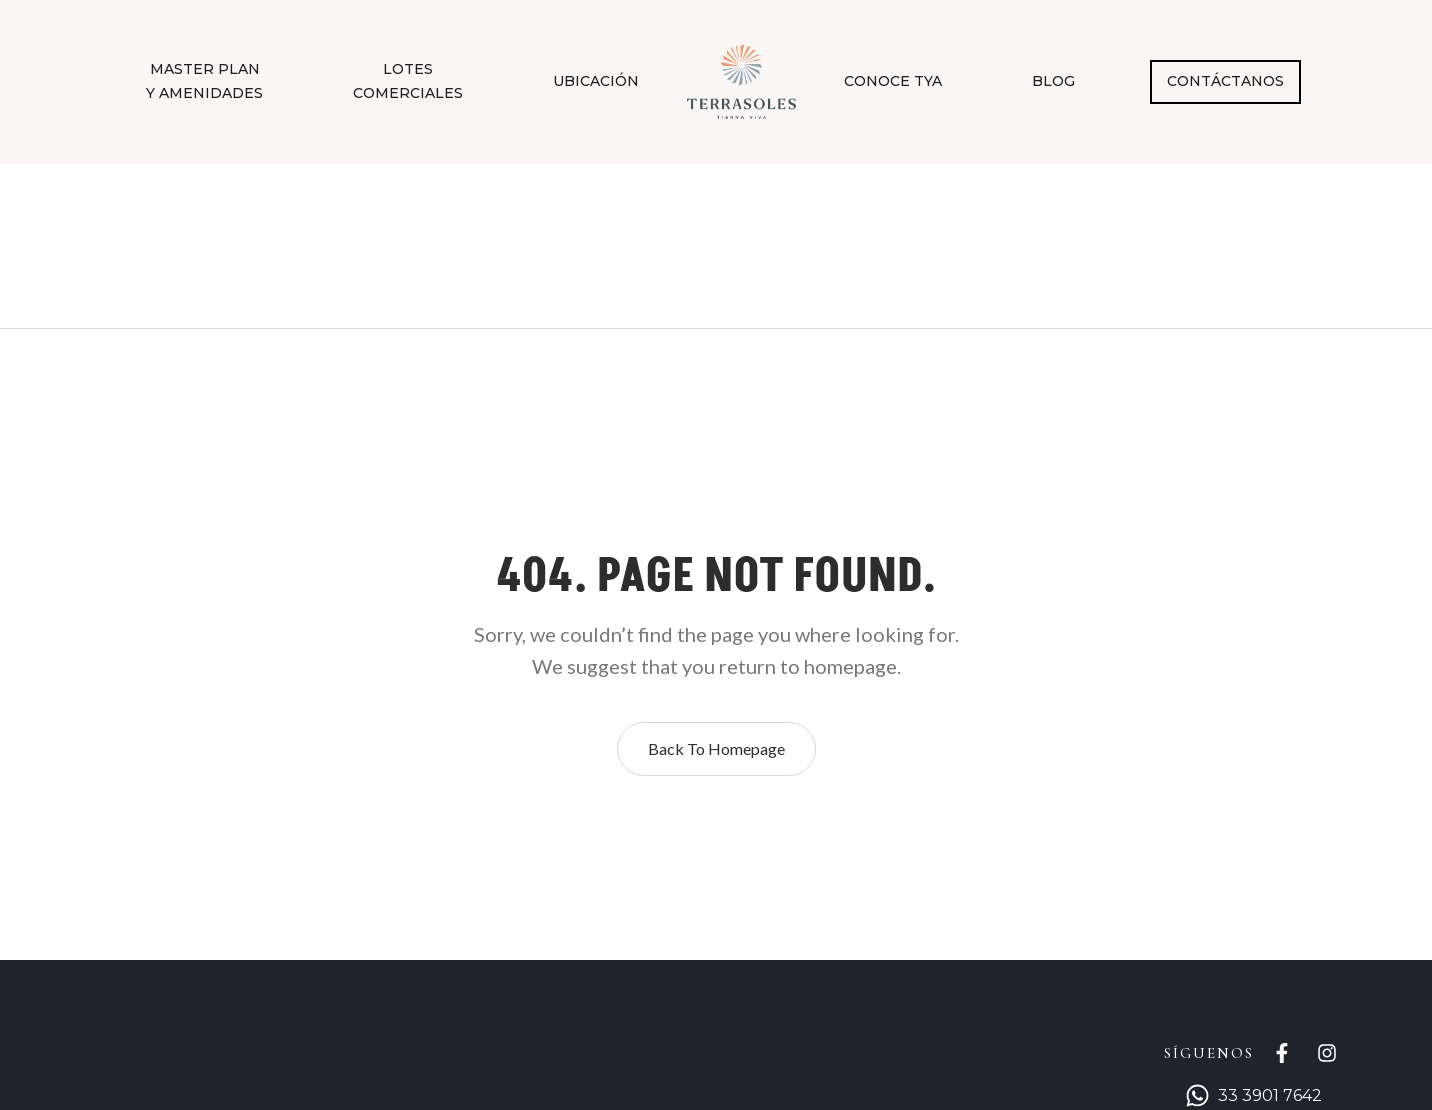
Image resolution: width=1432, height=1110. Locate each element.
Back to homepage (716, 748)
